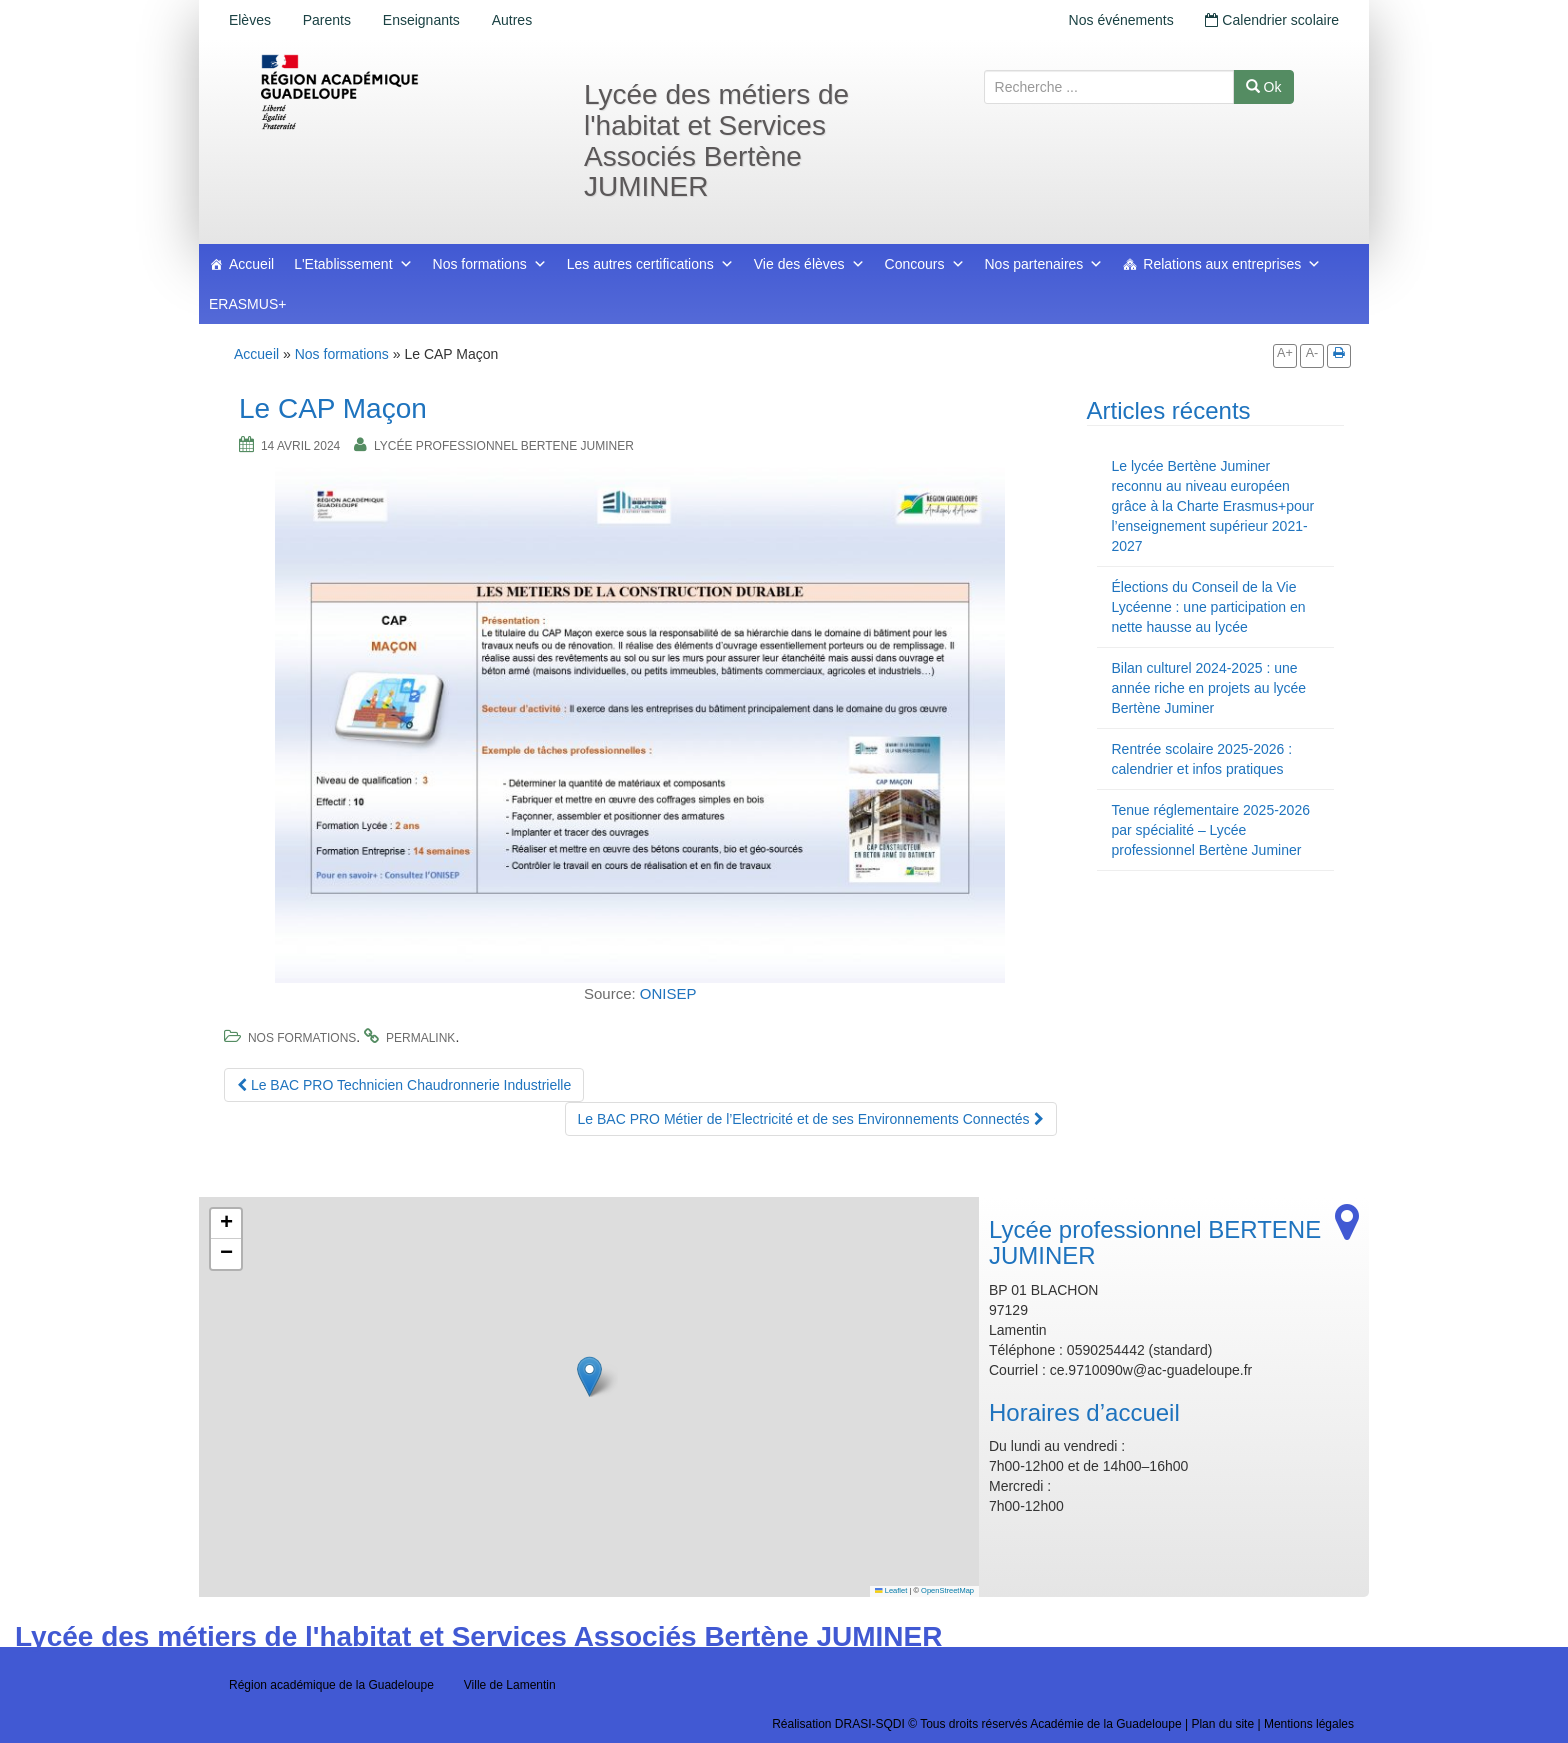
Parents (327, 20)
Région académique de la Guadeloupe (331, 1685)
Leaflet (891, 1590)
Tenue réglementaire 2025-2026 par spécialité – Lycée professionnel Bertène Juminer (1211, 830)
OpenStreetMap (947, 1590)
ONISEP (668, 993)
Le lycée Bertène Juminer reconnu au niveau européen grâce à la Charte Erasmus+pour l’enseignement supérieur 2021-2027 (1213, 506)
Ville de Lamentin (510, 1685)
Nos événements (1120, 20)
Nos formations (490, 264)
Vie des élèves (809, 264)
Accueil (251, 264)
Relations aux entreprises (1232, 264)
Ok (1264, 87)
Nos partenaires (1044, 264)
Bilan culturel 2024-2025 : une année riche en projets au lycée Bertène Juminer (1209, 688)
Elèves (250, 20)
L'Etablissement (353, 264)
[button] (589, 1376)
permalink (420, 1038)
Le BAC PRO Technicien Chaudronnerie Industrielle (404, 1085)
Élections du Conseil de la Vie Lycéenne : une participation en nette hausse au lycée (1209, 607)
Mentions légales (1309, 1724)
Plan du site (1222, 1724)
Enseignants (421, 20)
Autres (512, 20)
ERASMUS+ (247, 304)
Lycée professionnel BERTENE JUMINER (504, 446)
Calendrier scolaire (1272, 20)
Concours (925, 264)
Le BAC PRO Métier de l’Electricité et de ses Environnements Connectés (811, 1119)
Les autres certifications (650, 264)
